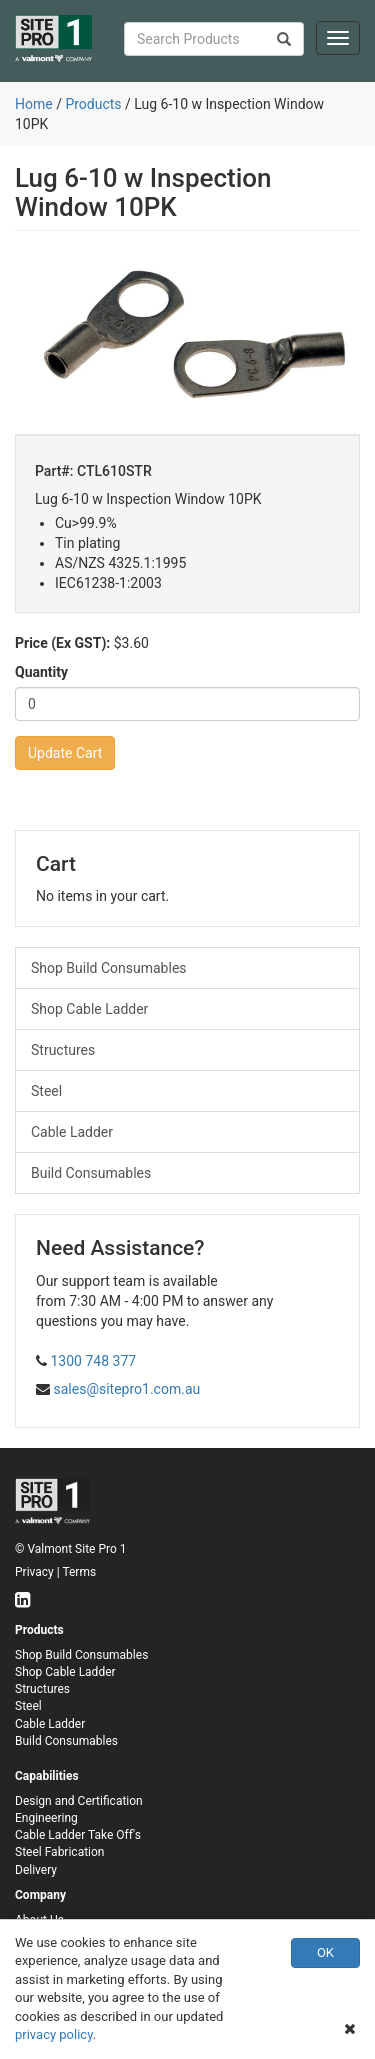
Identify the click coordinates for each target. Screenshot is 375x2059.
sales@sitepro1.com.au (126, 1389)
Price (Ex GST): (62, 643)
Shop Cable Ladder (89, 1009)
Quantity (41, 672)
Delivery (36, 1870)
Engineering (46, 1818)
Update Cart (65, 753)
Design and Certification (79, 1801)
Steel (46, 1091)
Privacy (34, 1572)
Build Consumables (91, 1173)
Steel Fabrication (59, 1852)
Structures (63, 1050)
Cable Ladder (72, 1132)
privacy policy (54, 2034)
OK (325, 1952)
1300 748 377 (93, 1361)
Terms (79, 1572)
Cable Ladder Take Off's (78, 1835)
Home (34, 104)
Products (93, 104)
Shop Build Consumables (109, 968)
